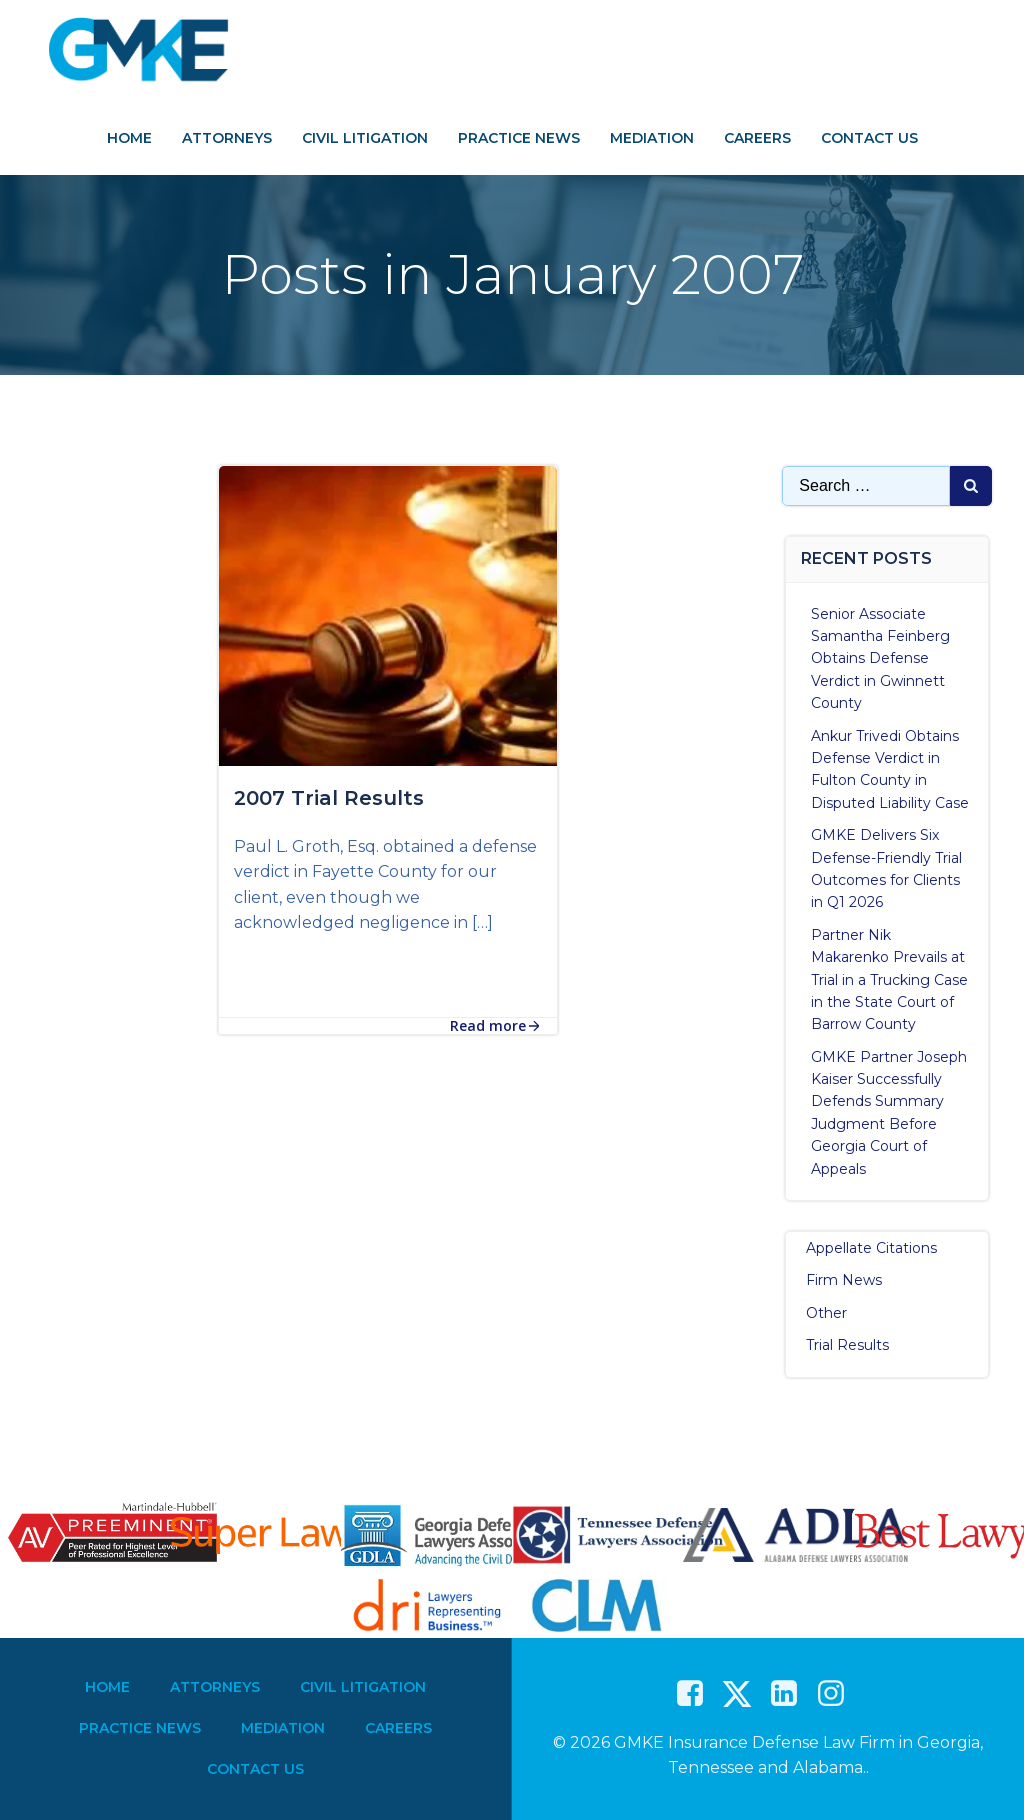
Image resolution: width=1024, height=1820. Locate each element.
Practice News (519, 138)
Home (129, 138)
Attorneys (227, 138)
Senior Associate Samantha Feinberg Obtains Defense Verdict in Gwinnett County (881, 658)
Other (827, 1312)
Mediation (652, 138)
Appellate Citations (872, 1247)
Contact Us (869, 138)
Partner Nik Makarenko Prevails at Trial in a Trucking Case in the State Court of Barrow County (890, 979)
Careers (757, 138)
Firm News (845, 1280)
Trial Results (848, 1344)
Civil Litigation (365, 138)
